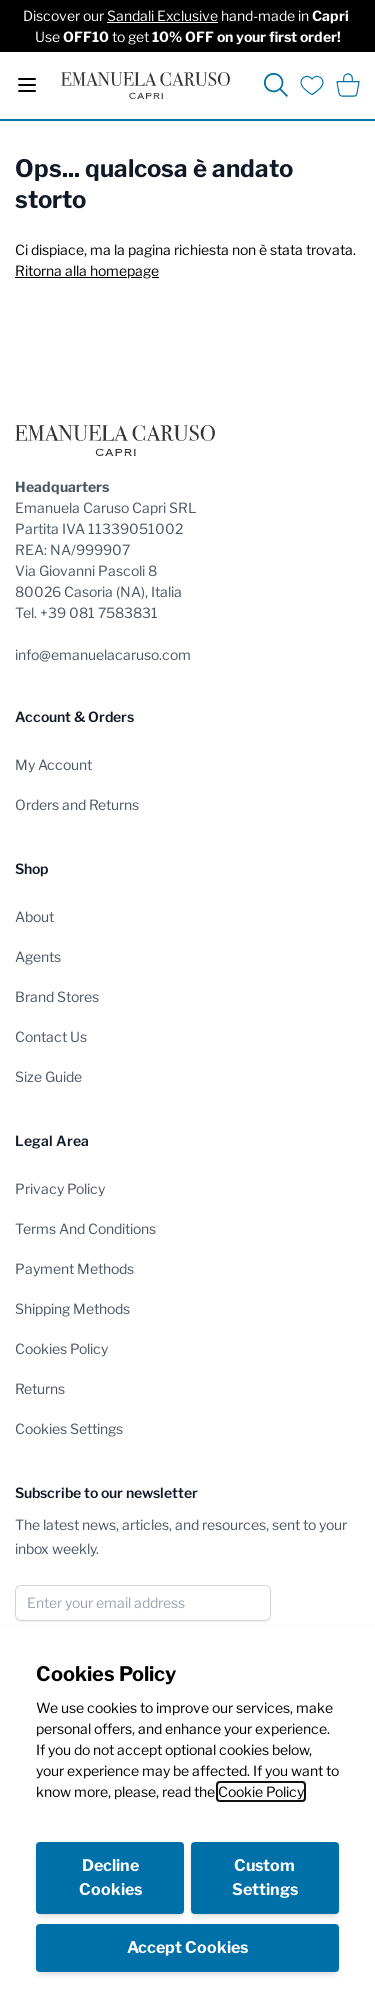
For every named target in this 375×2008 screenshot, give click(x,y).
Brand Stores (57, 996)
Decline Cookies (110, 1877)
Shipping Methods (72, 1308)
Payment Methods (74, 1268)
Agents (38, 956)
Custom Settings (265, 1877)
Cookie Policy (261, 1791)
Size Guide (48, 1076)
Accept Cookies (187, 1947)
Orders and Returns (77, 804)
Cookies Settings (69, 1428)
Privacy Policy (60, 1188)
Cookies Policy (61, 1348)
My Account (53, 764)
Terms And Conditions (85, 1228)
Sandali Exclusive (162, 15)
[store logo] (145, 85)
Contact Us (51, 1036)
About (34, 916)
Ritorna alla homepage (87, 270)
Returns (40, 1388)
